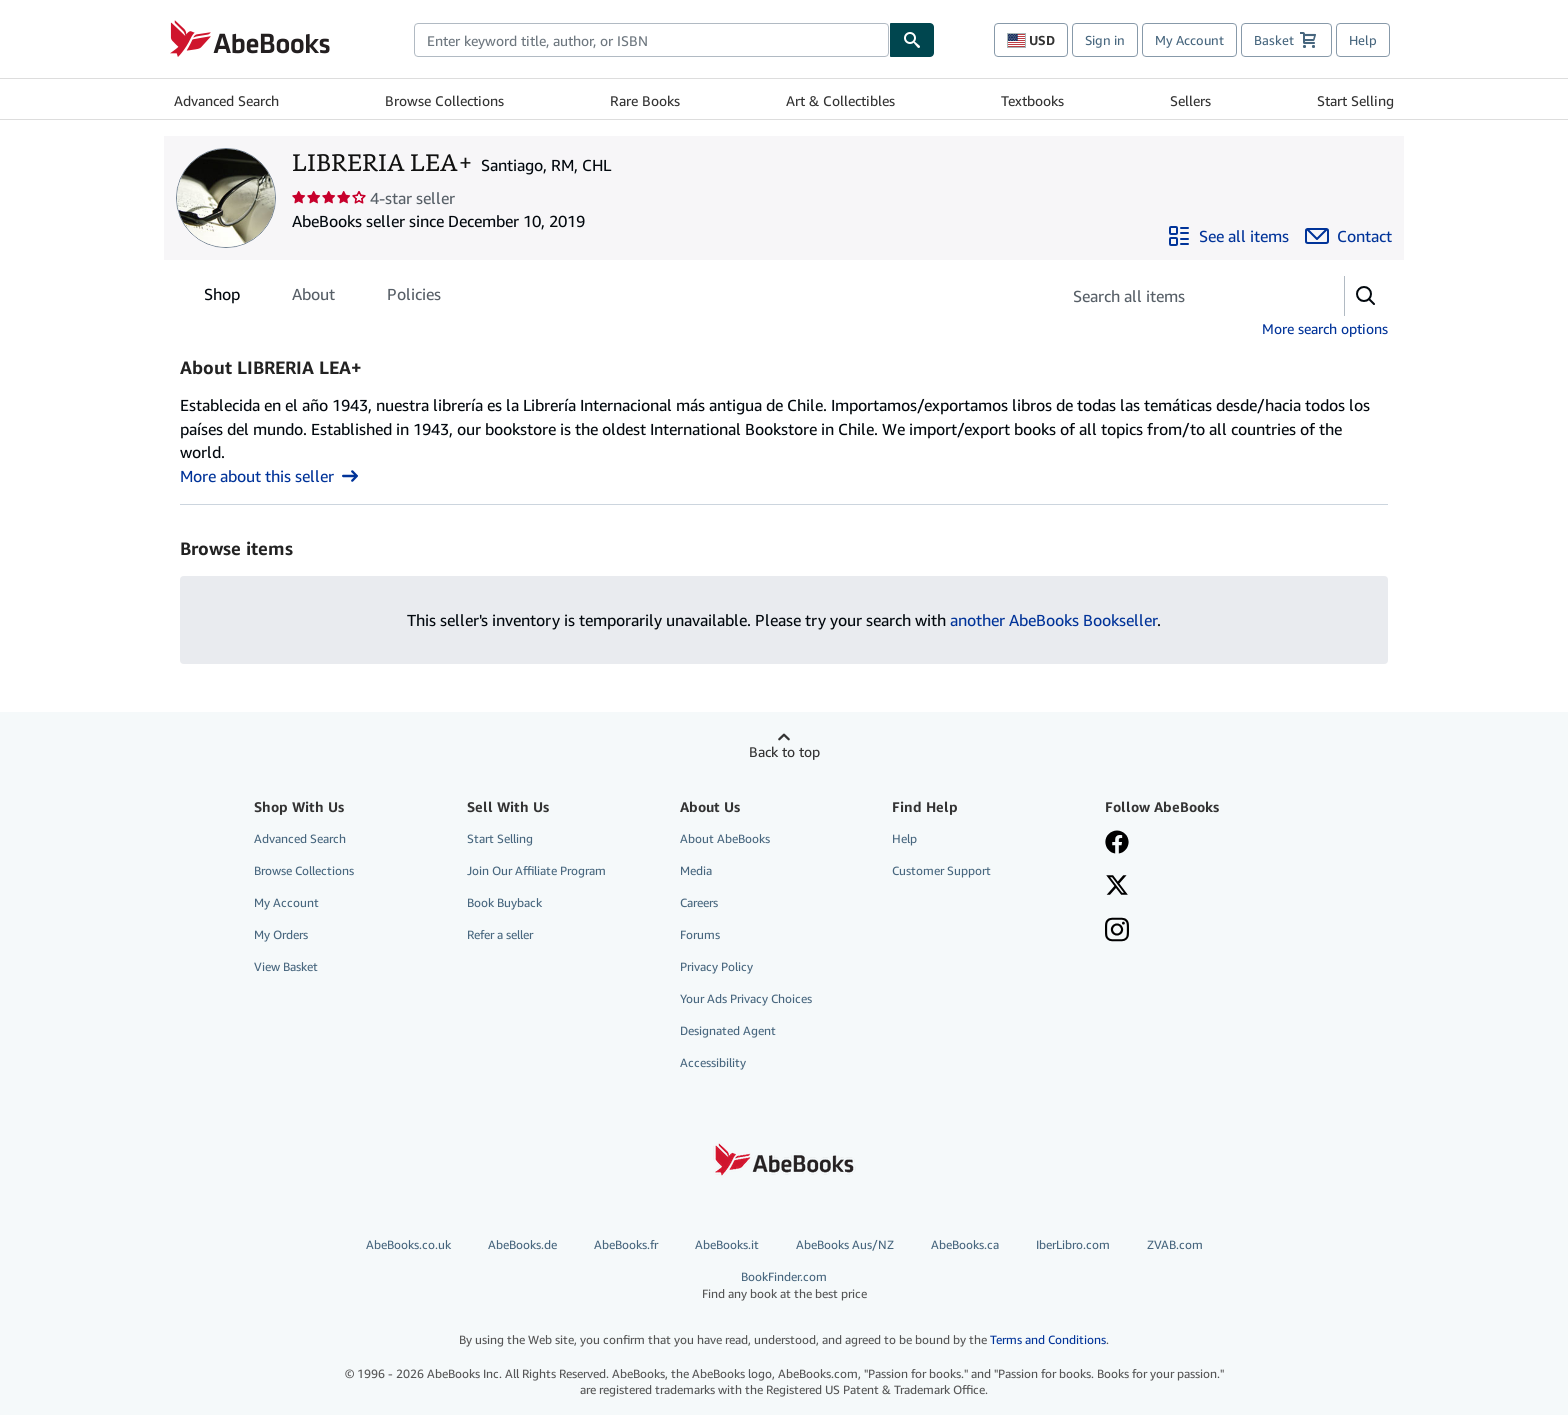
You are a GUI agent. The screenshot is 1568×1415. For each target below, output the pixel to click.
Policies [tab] (414, 298)
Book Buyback (504, 902)
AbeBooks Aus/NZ (845, 1244)
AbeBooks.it (727, 1244)
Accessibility (713, 1062)
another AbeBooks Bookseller (1053, 620)
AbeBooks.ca (965, 1244)
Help (1363, 40)
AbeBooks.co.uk (408, 1244)
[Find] (912, 40)
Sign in (1105, 40)
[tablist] (322, 294)
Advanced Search (226, 100)
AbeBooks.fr (626, 1244)
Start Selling (1355, 100)
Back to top (784, 751)
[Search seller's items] (1182, 296)
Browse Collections (444, 100)
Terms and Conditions (1048, 1339)
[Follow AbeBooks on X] (1117, 887)
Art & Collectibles (840, 100)
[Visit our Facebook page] (1117, 844)
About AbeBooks (725, 838)
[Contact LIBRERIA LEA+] (1348, 236)
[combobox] (651, 40)
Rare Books (645, 100)
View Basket (286, 966)
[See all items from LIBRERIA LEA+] (1228, 236)
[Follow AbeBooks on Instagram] (1117, 932)
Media (696, 870)
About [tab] (313, 298)
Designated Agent (728, 1030)
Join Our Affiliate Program (536, 870)
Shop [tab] (222, 298)
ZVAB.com (1175, 1244)
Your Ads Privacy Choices (746, 998)
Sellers (1190, 100)
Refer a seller (500, 934)
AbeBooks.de (522, 1244)
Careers (699, 902)
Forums (700, 934)
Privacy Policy (716, 966)
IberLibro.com (1073, 1244)
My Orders (281, 934)
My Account (1189, 40)
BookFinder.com (784, 1285)
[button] (1366, 296)
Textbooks (1032, 100)
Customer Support (941, 870)
